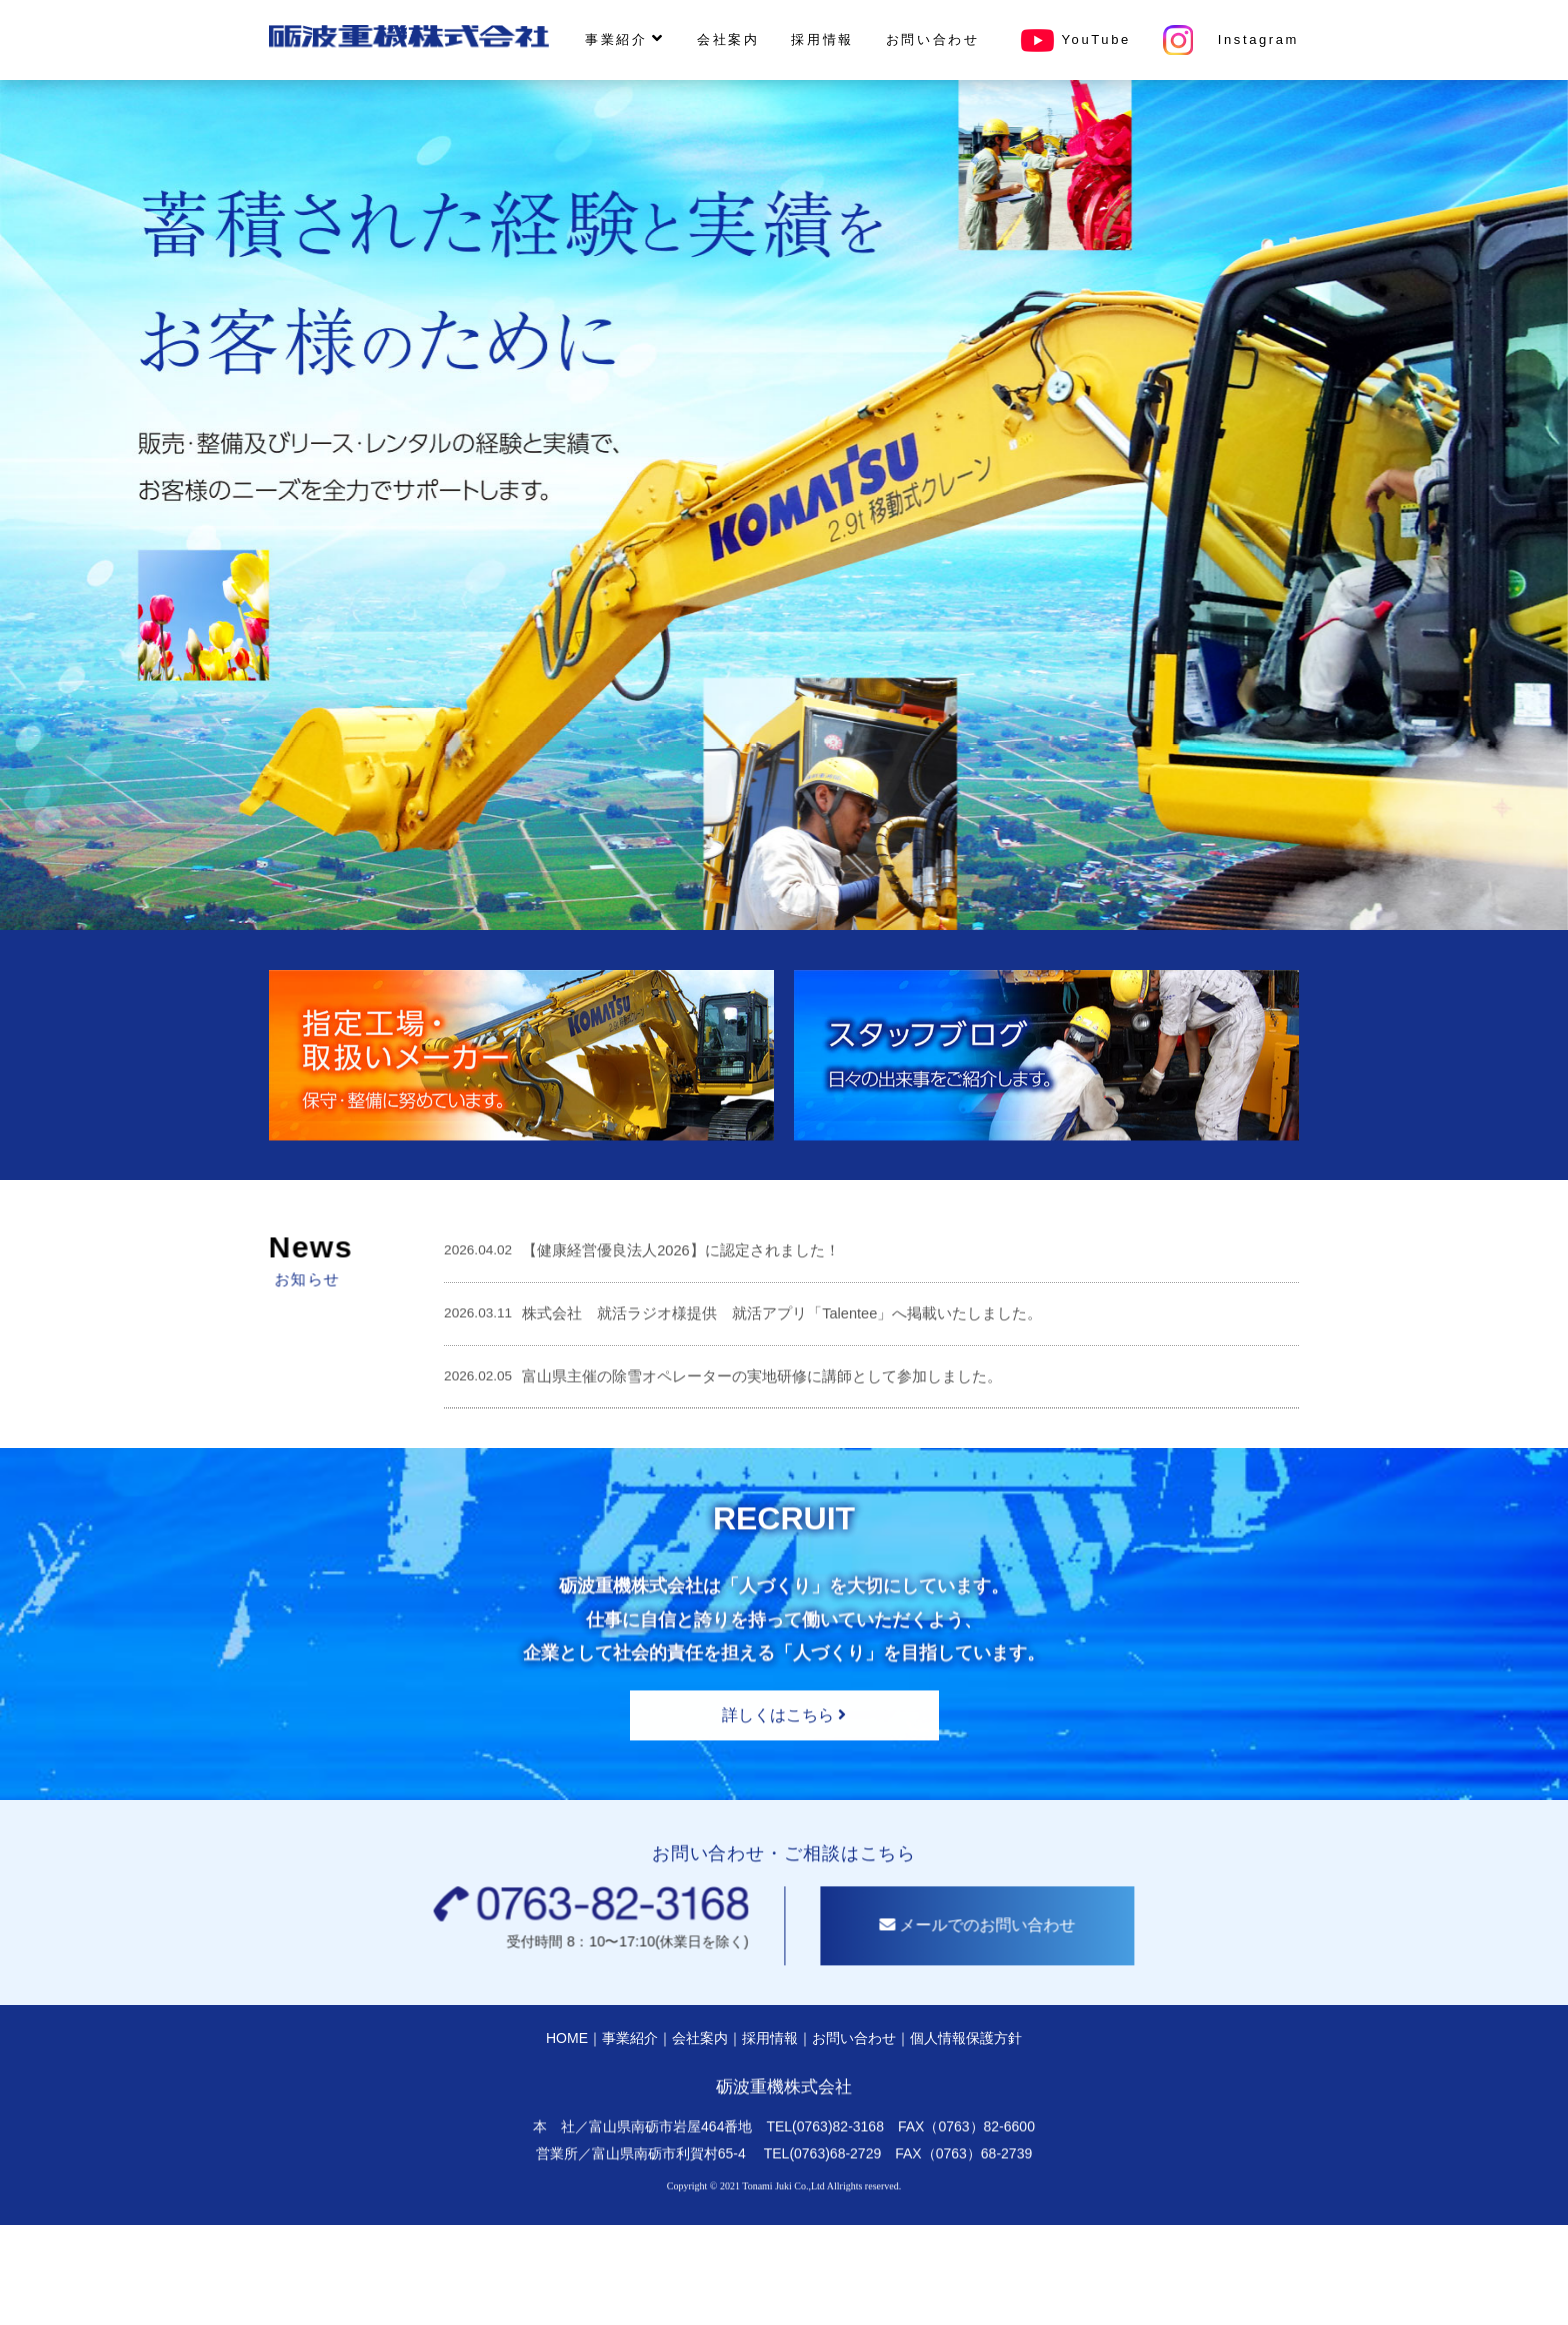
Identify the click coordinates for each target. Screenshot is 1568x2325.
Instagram (1231, 40)
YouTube (1071, 40)
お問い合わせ (933, 39)
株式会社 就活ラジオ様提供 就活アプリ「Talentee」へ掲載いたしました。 (782, 1410)
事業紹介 (625, 38)
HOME (567, 2135)
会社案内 (728, 39)
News (214, 1343)
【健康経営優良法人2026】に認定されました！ (680, 1347)
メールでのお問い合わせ (1074, 2022)
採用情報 (822, 39)
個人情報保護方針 (966, 2135)
